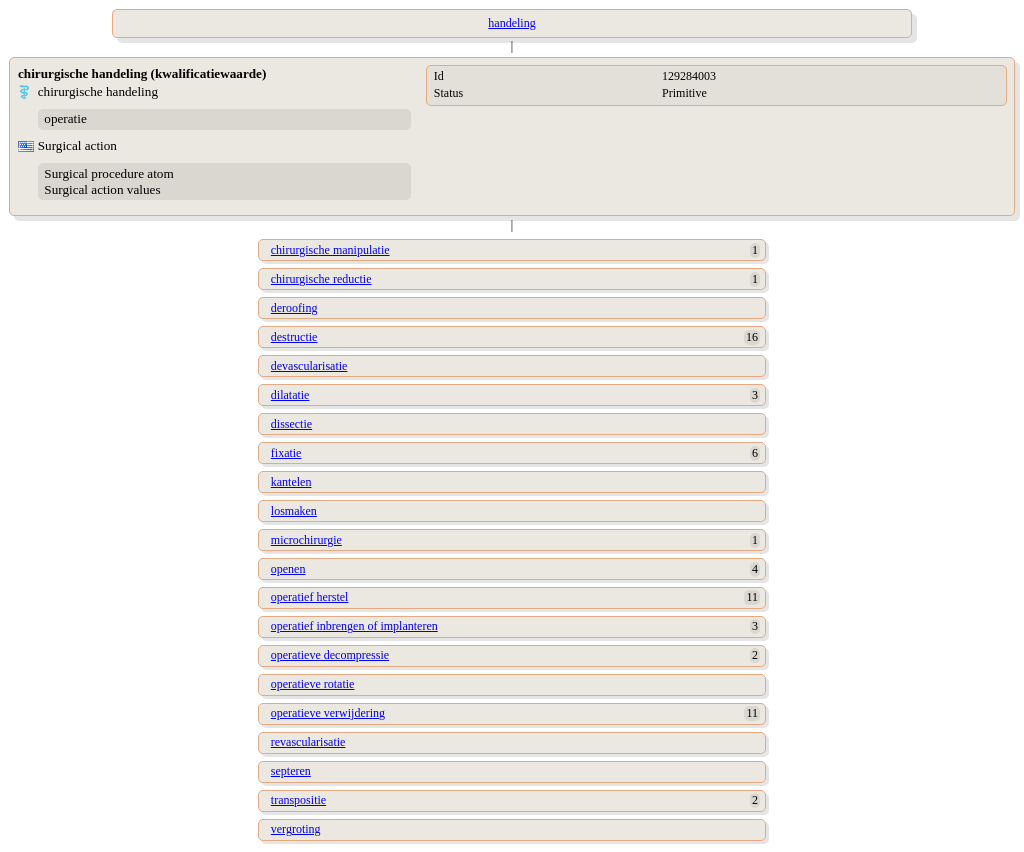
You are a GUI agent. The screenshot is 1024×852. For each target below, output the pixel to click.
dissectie (291, 424)
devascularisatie (309, 366)
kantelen (291, 482)
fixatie (286, 453)
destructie (294, 337)
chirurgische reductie (321, 279)
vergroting (296, 829)
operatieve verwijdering (328, 713)
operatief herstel (310, 597)
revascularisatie (308, 742)
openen (288, 569)
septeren (291, 771)
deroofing (294, 308)
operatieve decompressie (330, 655)
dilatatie (290, 395)
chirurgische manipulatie (330, 250)
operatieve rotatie (313, 684)
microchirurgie (306, 540)
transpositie (298, 800)
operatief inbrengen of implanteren (354, 626)
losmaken (294, 511)
